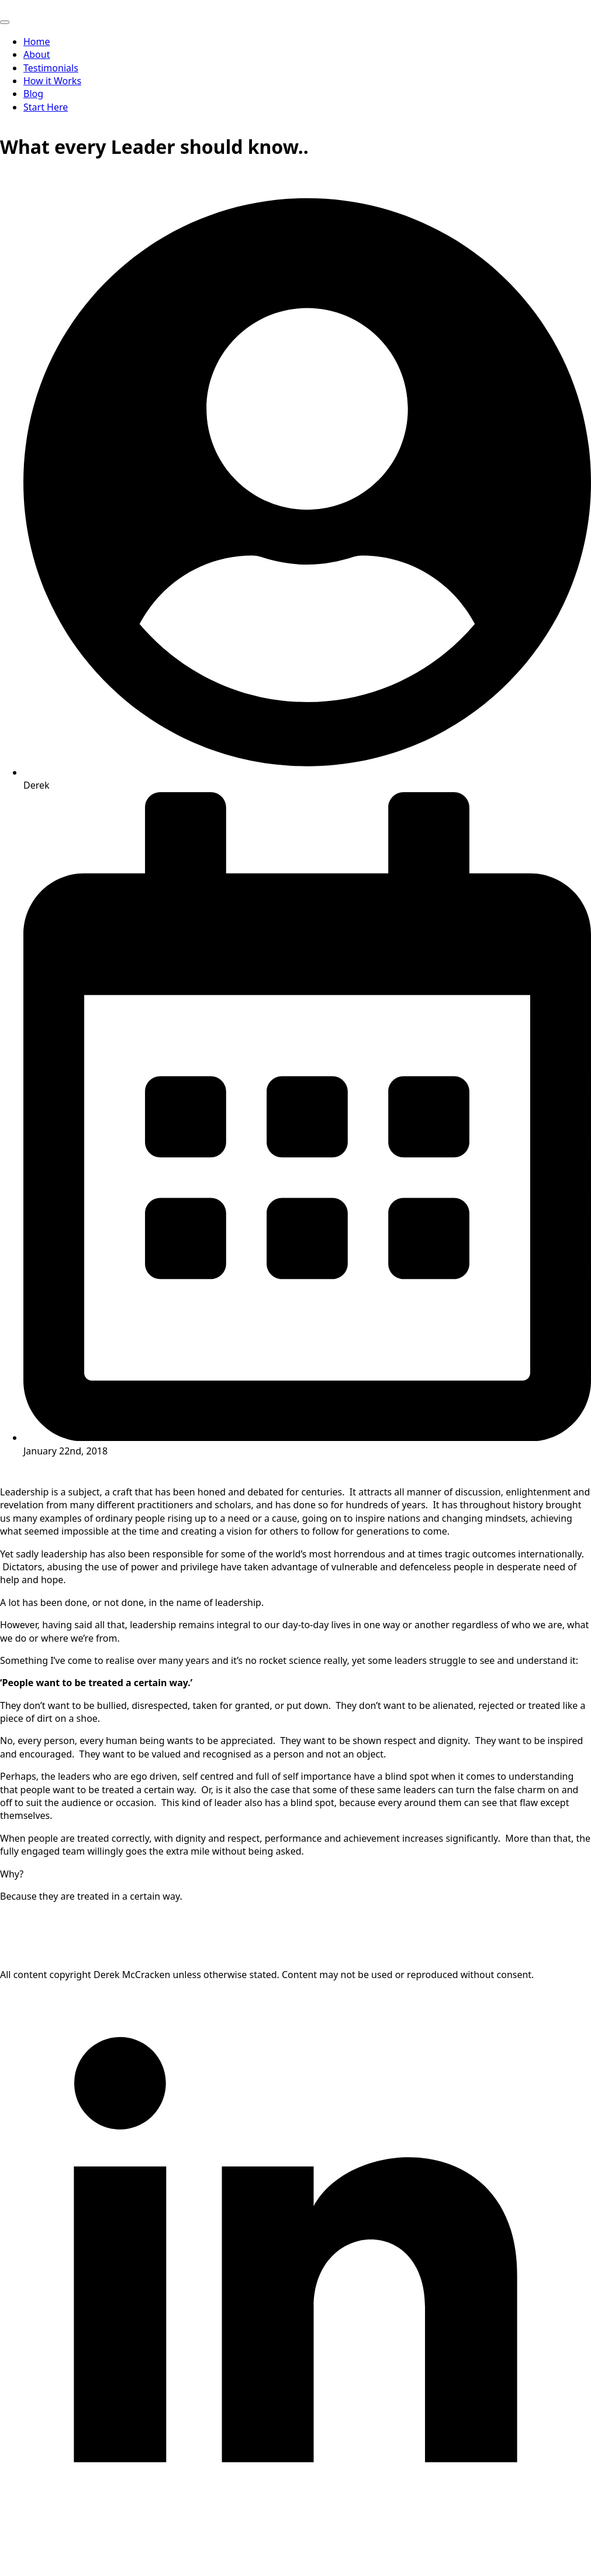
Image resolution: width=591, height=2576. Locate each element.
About (36, 54)
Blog (33, 93)
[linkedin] (295, 2569)
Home (36, 41)
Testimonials (50, 67)
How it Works (52, 80)
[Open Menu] (4, 22)
